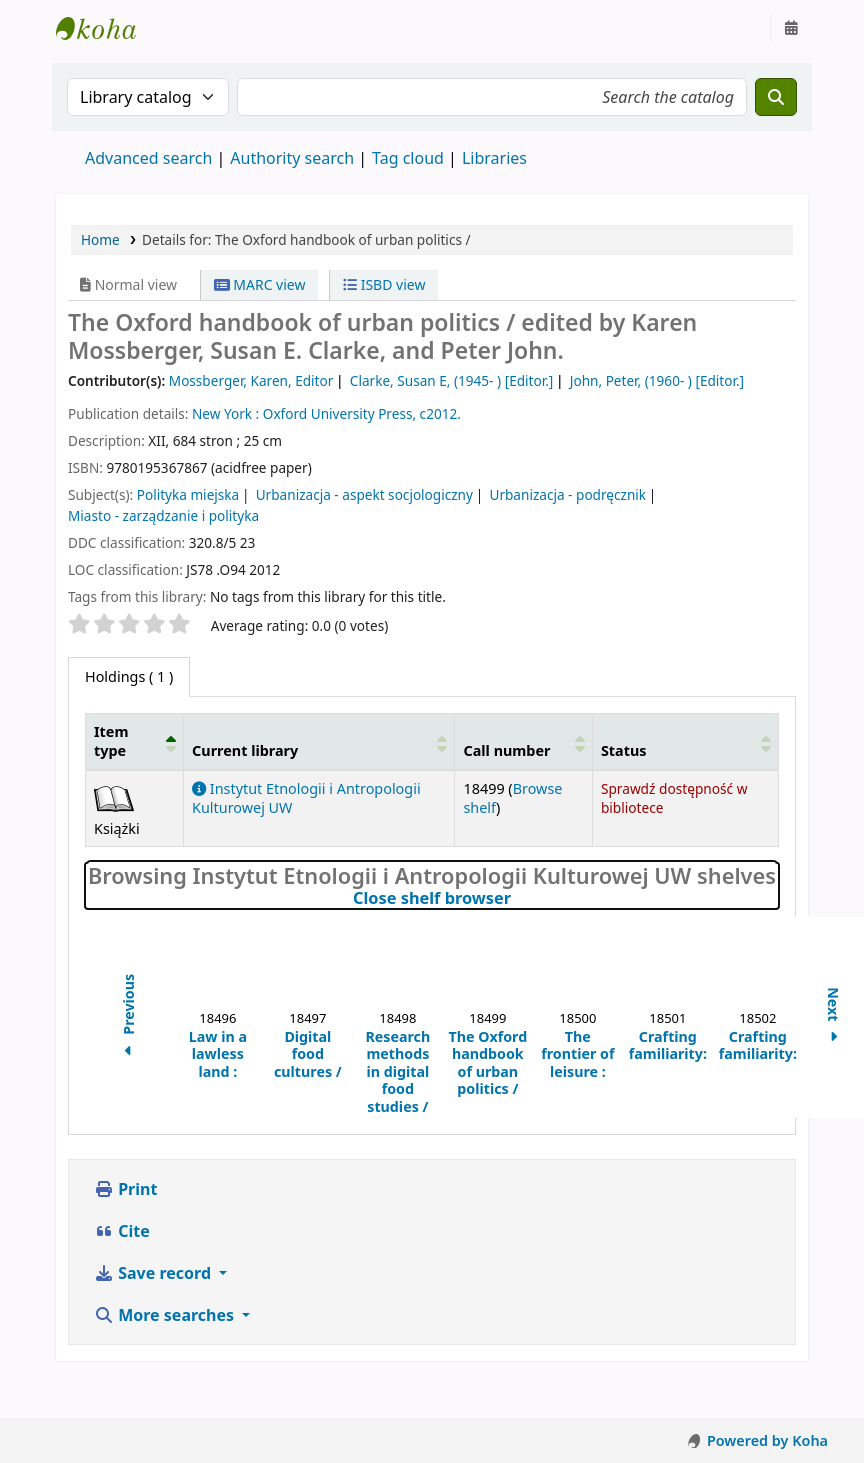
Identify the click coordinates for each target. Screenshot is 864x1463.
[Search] (776, 97)
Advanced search (148, 158)
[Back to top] (804, 1401)
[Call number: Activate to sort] (523, 741)
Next (833, 1017)
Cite (122, 1231)
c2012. (440, 413)
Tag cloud (408, 158)
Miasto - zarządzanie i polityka (163, 515)
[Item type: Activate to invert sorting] (135, 741)
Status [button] (624, 750)
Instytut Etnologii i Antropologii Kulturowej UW (106, 28)
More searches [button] (166, 1315)
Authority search (292, 158)
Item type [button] (111, 741)
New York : (225, 413)
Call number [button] (506, 750)
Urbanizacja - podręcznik (567, 494)
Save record (154, 1273)
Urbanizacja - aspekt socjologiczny (364, 494)
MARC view (260, 284)
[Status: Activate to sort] (685, 741)
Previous (128, 1018)
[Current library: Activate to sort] (319, 741)
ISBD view (384, 284)
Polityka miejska (188, 494)
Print (125, 1189)
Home (100, 239)
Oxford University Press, (339, 413)
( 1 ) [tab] (129, 676)
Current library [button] (245, 750)
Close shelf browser (517, 899)
